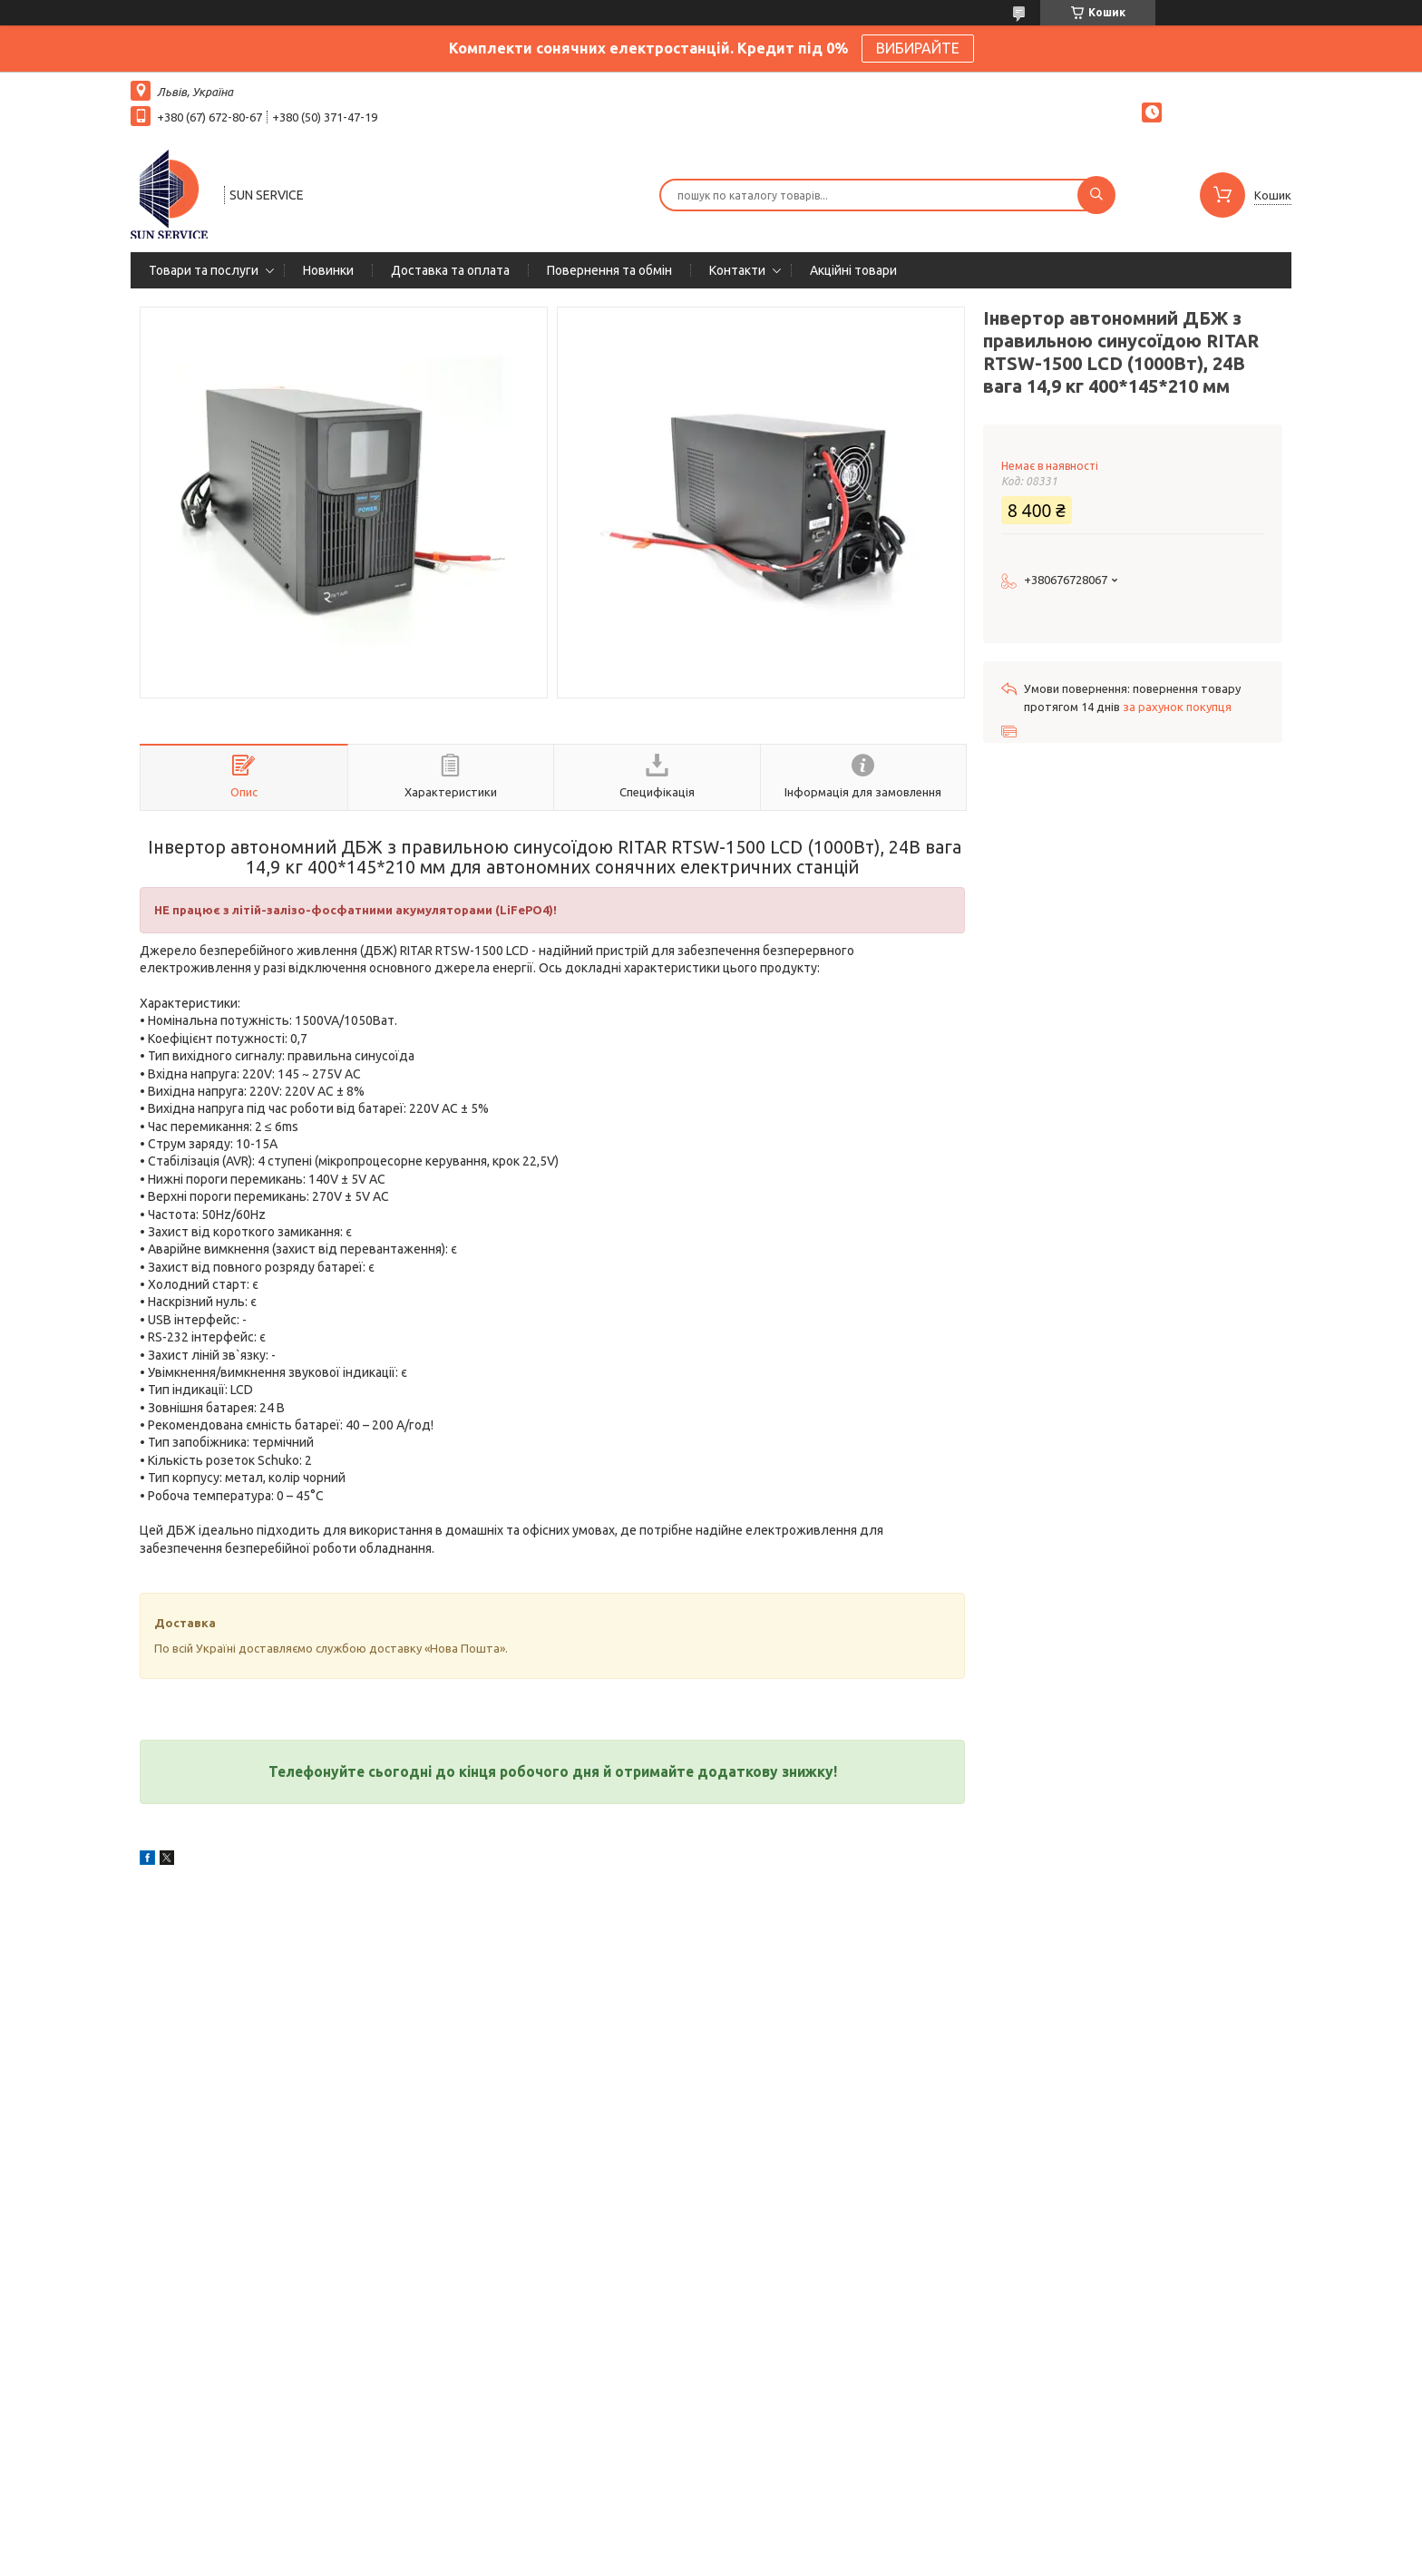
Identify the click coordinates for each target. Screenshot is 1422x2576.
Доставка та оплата (450, 270)
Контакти (737, 270)
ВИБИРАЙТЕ (917, 48)
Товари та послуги (203, 270)
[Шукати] (1096, 195)
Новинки (328, 270)
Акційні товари (853, 270)
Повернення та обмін (609, 270)
